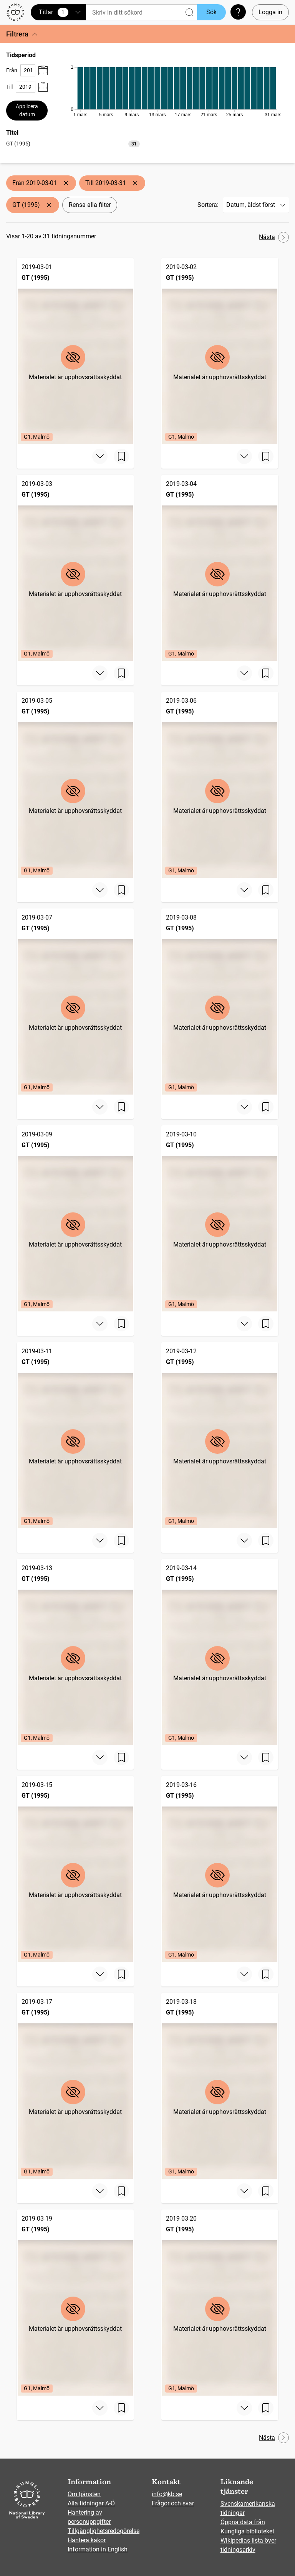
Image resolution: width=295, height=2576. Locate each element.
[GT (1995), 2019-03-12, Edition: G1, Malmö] (219, 1435)
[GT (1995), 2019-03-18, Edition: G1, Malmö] (219, 2086)
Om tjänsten (84, 2494)
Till (9, 87)
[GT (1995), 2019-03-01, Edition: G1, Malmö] (75, 351)
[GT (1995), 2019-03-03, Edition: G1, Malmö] (75, 568)
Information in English (98, 2549)
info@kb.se (167, 2494)
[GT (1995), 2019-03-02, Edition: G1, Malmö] (219, 351)
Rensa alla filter (90, 204)
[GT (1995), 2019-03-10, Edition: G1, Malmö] (219, 1218)
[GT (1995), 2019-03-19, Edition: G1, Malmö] (75, 2302)
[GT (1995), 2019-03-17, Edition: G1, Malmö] (75, 2086)
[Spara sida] (121, 456)
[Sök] (141, 12)
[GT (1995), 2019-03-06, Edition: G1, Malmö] (219, 785)
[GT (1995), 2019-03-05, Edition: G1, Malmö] (75, 785)
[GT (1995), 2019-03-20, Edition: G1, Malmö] (219, 2302)
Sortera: (208, 204)
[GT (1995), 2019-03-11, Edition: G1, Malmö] (75, 1435)
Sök (211, 12)
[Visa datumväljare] (43, 70)
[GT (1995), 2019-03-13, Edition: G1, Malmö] (75, 1652)
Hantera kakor (87, 2540)
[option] (73, 144)
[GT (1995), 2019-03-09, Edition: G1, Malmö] (75, 1218)
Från (11, 70)
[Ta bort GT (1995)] (49, 205)
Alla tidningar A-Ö (91, 2503)
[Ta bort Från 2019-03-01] (66, 183)
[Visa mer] (100, 456)
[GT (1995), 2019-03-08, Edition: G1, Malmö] (219, 1001)
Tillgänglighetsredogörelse (103, 2531)
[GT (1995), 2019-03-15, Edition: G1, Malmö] (75, 1869)
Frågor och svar (173, 2503)
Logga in (270, 12)
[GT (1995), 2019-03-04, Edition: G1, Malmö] (219, 568)
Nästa (274, 237)
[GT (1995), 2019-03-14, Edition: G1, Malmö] (219, 1652)
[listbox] (73, 143)
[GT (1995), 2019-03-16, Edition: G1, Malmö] (219, 1869)
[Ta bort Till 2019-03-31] (135, 183)
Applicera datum (27, 110)
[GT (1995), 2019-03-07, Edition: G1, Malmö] (75, 1001)
